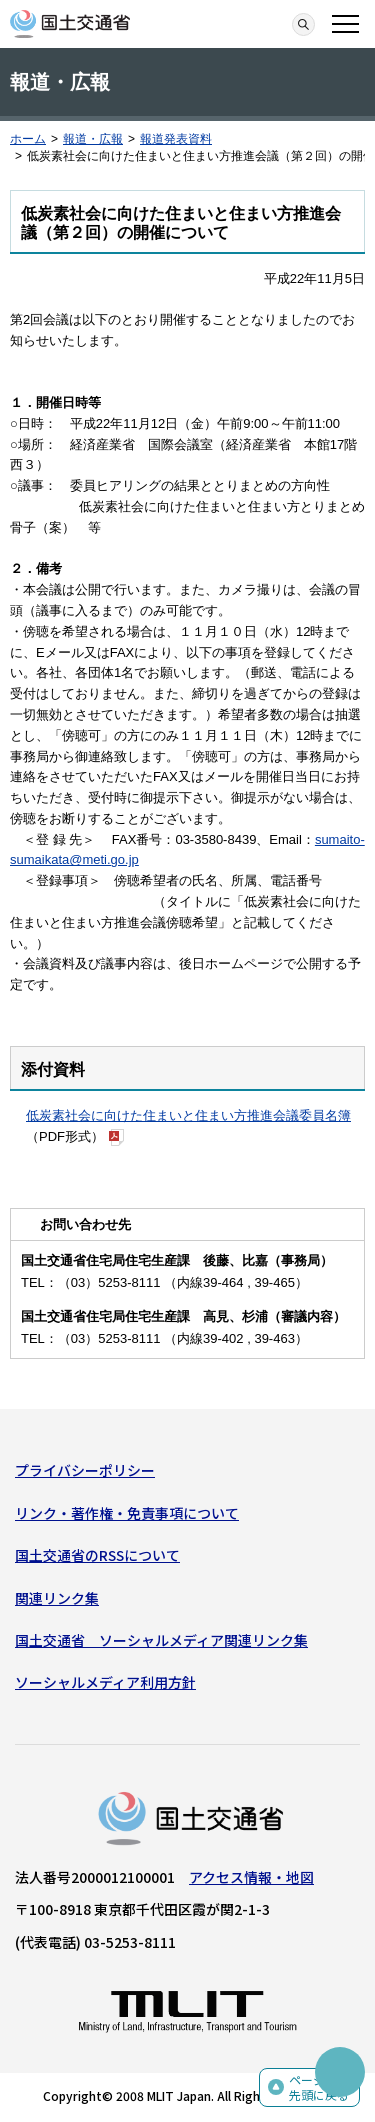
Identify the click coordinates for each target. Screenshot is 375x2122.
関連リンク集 (57, 1598)
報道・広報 (93, 139)
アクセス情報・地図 (251, 1877)
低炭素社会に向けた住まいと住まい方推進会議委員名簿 (188, 1115)
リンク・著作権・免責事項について (127, 1513)
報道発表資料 (176, 139)
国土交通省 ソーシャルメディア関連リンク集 (161, 1640)
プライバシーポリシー (85, 1470)
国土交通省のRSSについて (97, 1555)
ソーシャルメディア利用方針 (105, 1682)
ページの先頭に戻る (319, 2087)
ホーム (28, 139)
